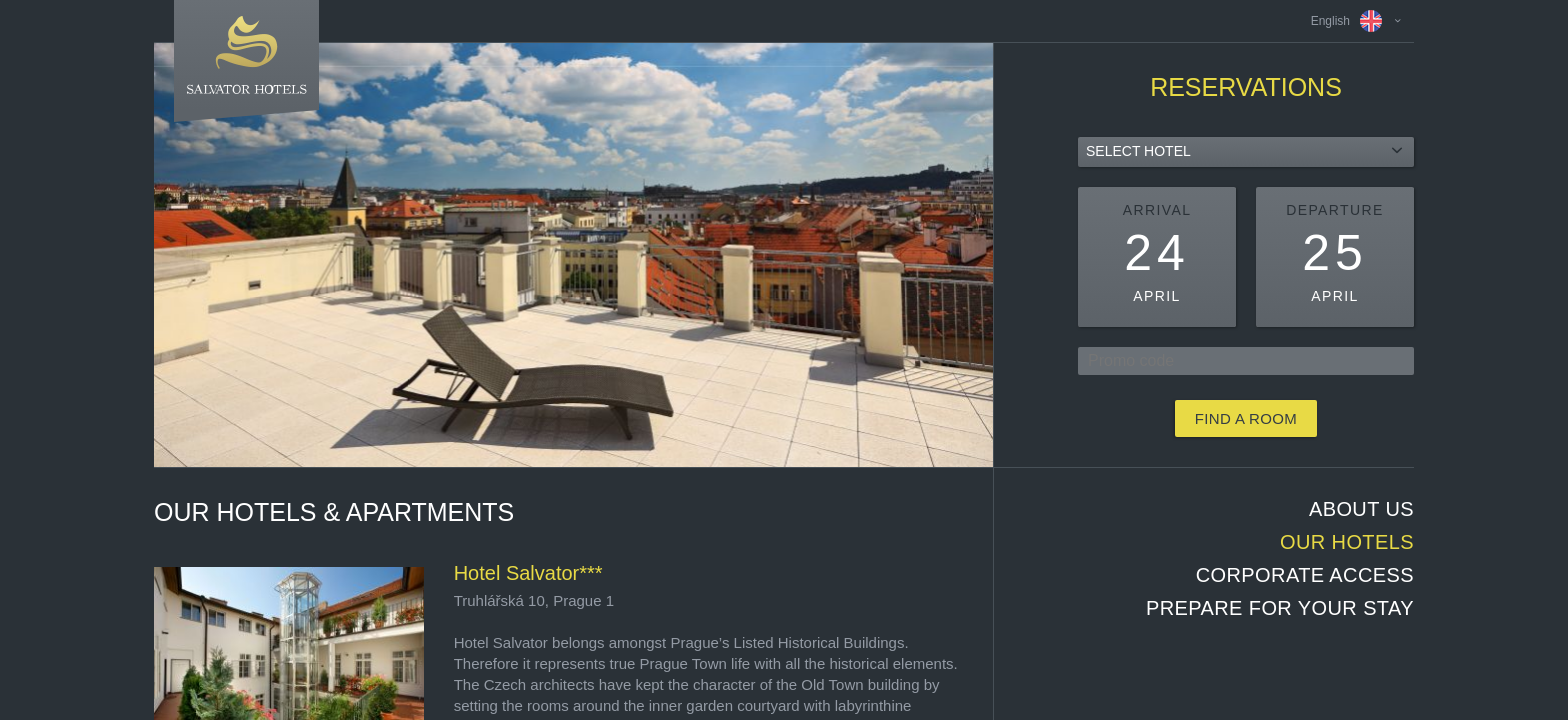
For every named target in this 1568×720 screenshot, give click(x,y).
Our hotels (1347, 542)
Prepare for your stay (1280, 608)
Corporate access (1305, 575)
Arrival (1157, 210)
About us (1361, 509)
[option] (573, 255)
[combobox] (1246, 152)
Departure (1335, 210)
